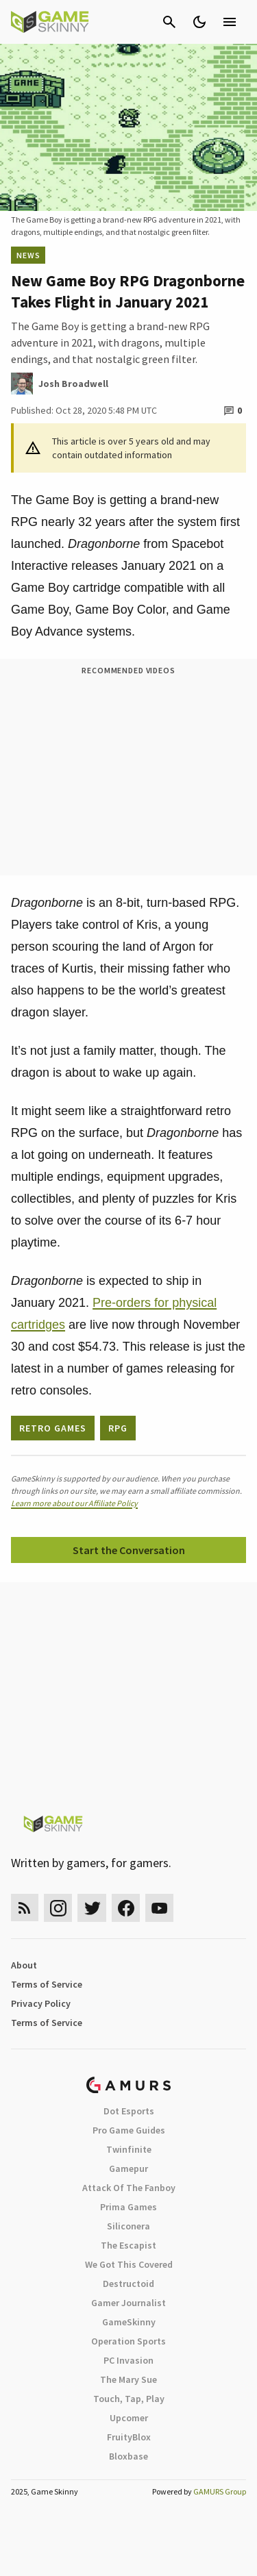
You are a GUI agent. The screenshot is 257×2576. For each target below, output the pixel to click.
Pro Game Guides (129, 2130)
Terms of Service (46, 1984)
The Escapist (128, 2245)
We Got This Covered (129, 2264)
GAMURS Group (219, 2491)
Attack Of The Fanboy (128, 2187)
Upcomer (129, 2418)
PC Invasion (128, 2360)
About (24, 1965)
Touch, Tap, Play (128, 2398)
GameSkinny (129, 2322)
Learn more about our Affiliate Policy (74, 1503)
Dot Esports (128, 2111)
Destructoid (128, 2283)
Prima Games (128, 2207)
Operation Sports (128, 2341)
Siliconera (128, 2226)
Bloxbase (128, 2456)
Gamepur (128, 2168)
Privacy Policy (41, 2003)
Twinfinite (128, 2149)
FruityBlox (129, 2437)
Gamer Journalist (128, 2303)
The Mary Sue (128, 2379)
